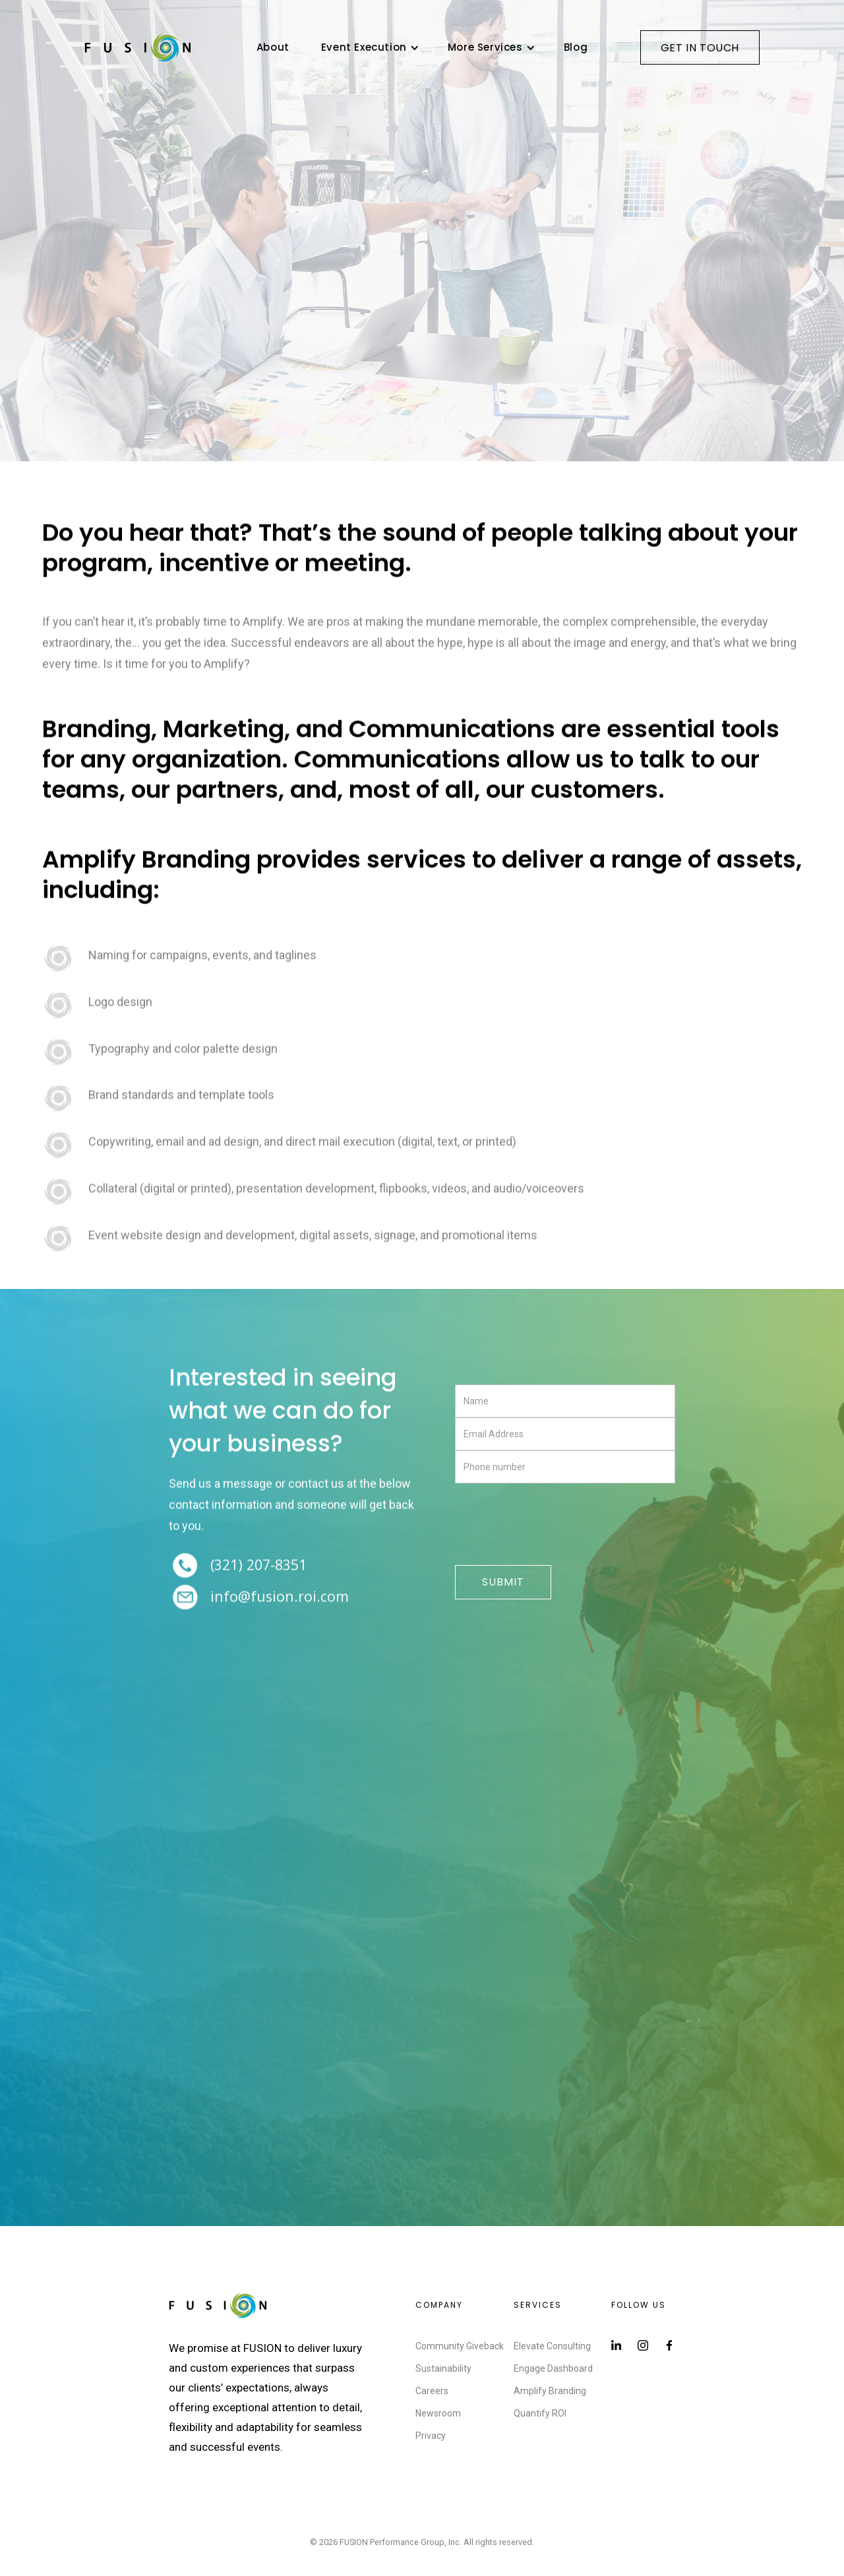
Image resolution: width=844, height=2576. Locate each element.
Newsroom (438, 2413)
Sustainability (443, 2368)
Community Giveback (459, 2346)
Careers (431, 2391)
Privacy (430, 2435)
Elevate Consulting (552, 2346)
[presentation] (555, 1525)
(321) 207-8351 (258, 1566)
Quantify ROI (540, 2413)
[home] (138, 47)
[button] (369, 47)
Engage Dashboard (553, 2368)
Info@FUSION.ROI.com (279, 1597)
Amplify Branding (550, 2391)
